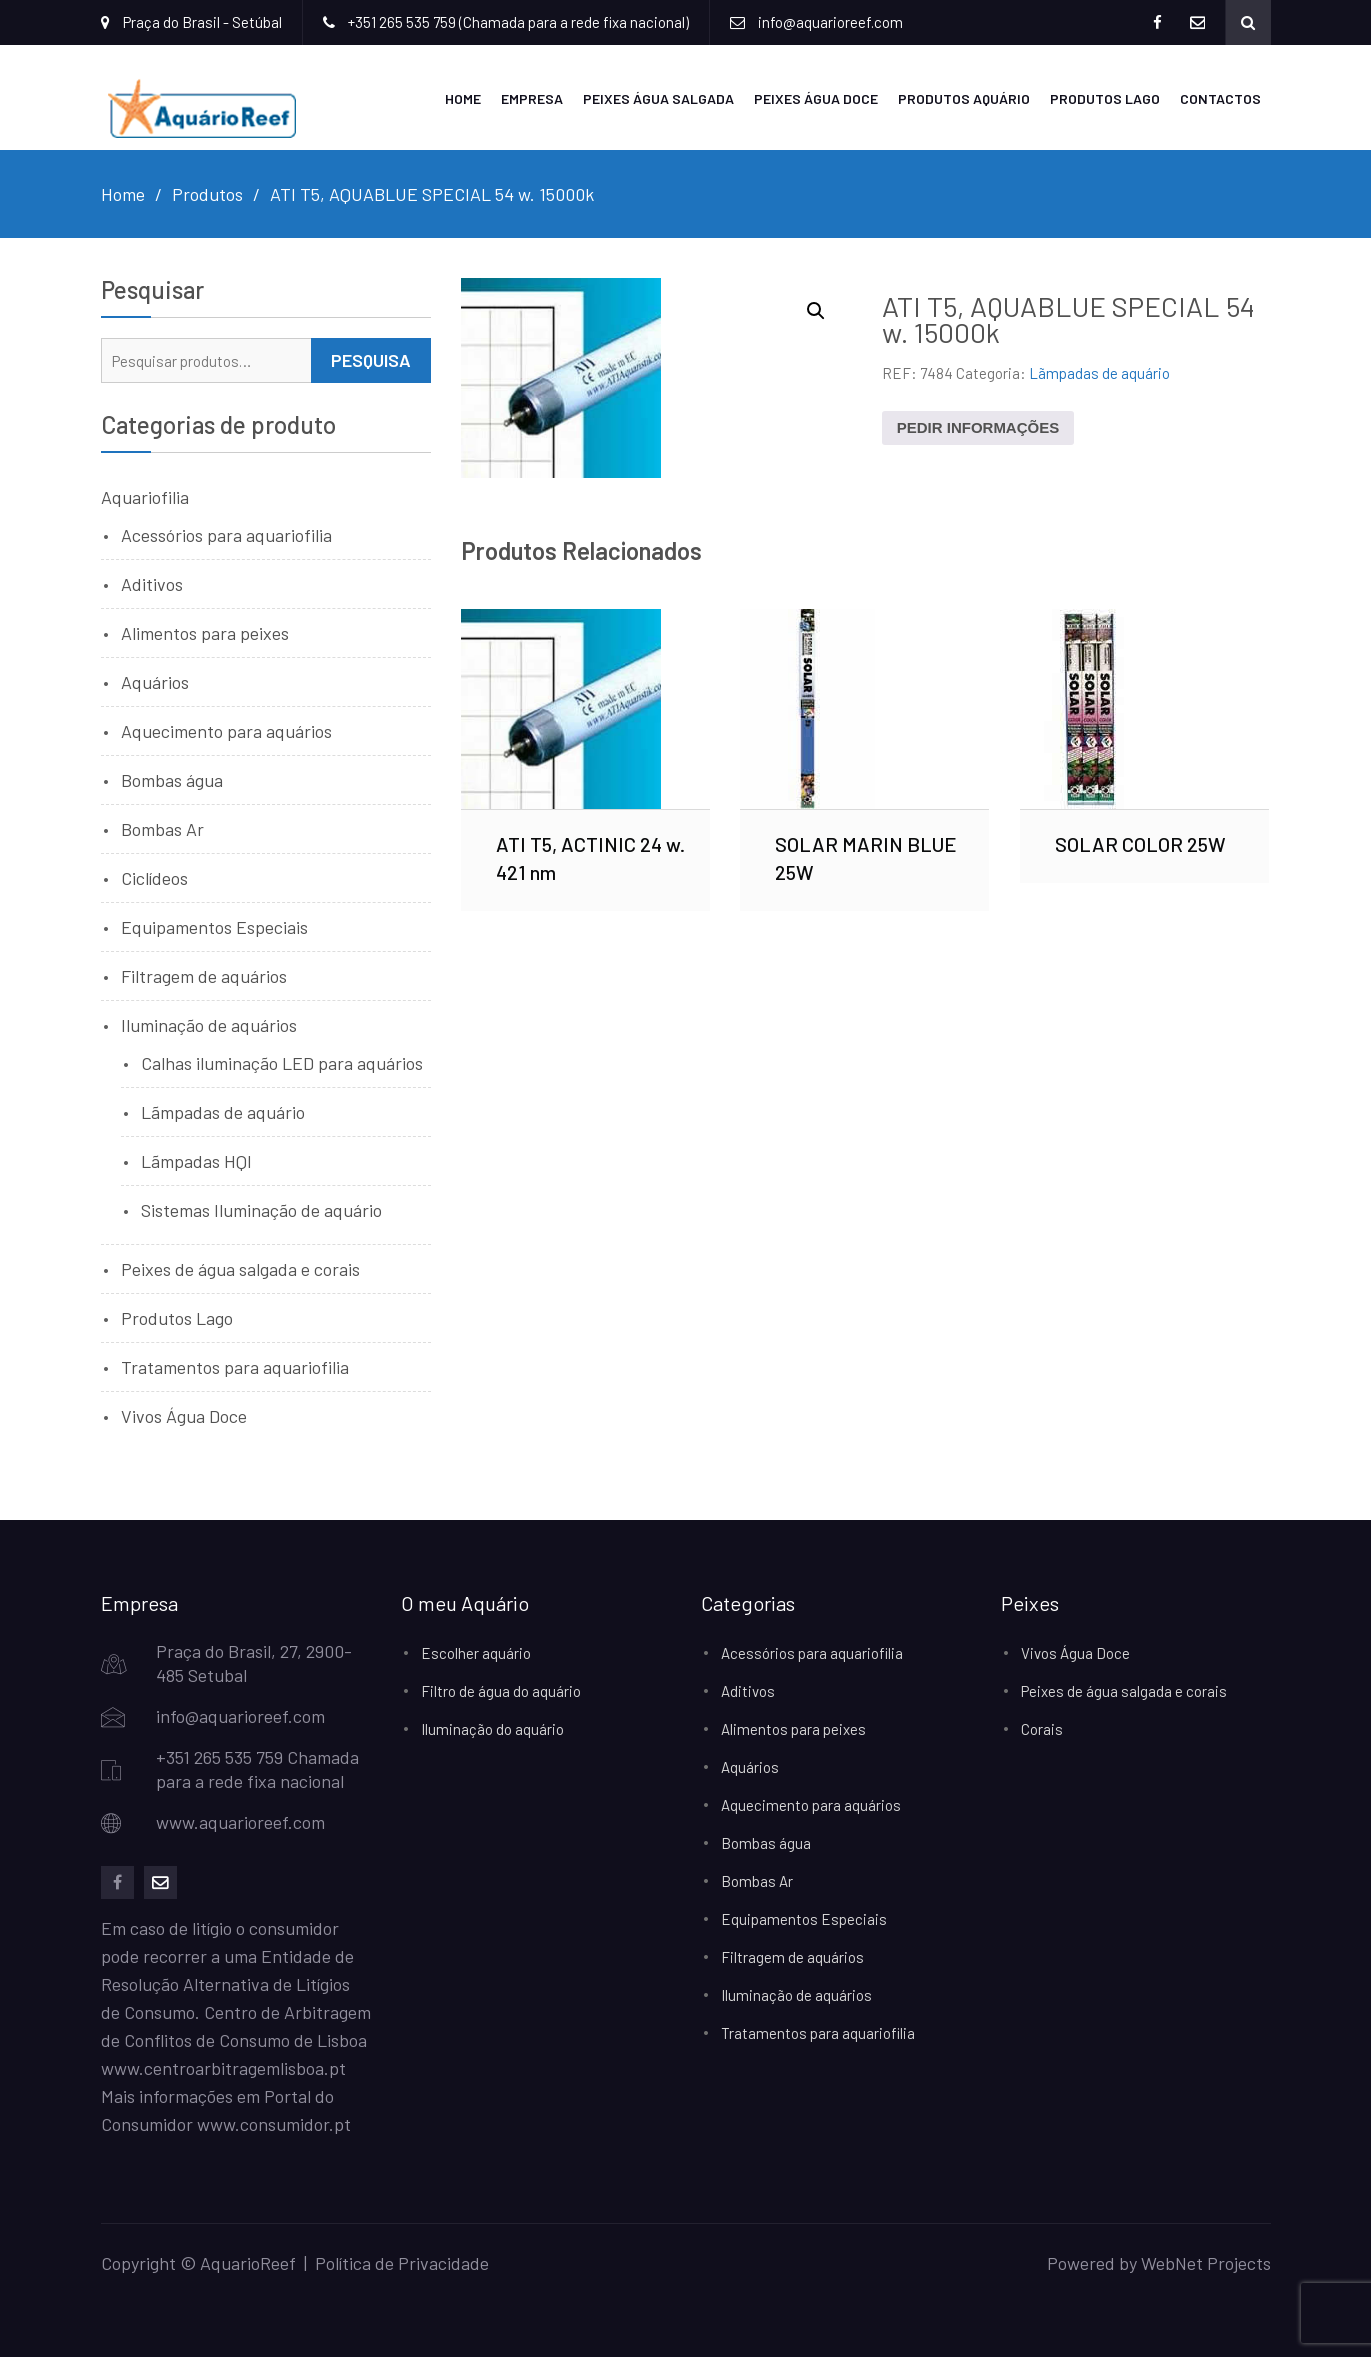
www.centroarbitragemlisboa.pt (223, 2068)
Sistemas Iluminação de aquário (261, 1210)
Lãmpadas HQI (196, 1161)
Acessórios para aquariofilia (226, 535)
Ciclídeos (154, 878)
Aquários (155, 682)
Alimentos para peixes (205, 633)
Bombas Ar (162, 829)
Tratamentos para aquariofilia (235, 1367)
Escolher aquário (476, 1653)
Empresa (532, 98)
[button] (816, 311)
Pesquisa (371, 360)
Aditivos (152, 584)
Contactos (1220, 98)
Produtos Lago (1105, 98)
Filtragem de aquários (204, 976)
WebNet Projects (1206, 2263)
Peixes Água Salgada (658, 98)
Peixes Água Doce (816, 98)
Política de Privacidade (402, 2263)
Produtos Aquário (964, 98)
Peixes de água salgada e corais (240, 1269)
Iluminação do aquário (492, 1729)
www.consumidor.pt (274, 2124)
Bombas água (172, 780)
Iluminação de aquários (209, 1025)
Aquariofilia (145, 497)
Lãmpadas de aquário (1099, 373)
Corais (1042, 1729)
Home (463, 98)
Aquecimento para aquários (226, 731)
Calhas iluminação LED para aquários (282, 1063)
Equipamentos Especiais (214, 927)
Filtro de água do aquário (501, 1691)
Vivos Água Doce (184, 1416)
